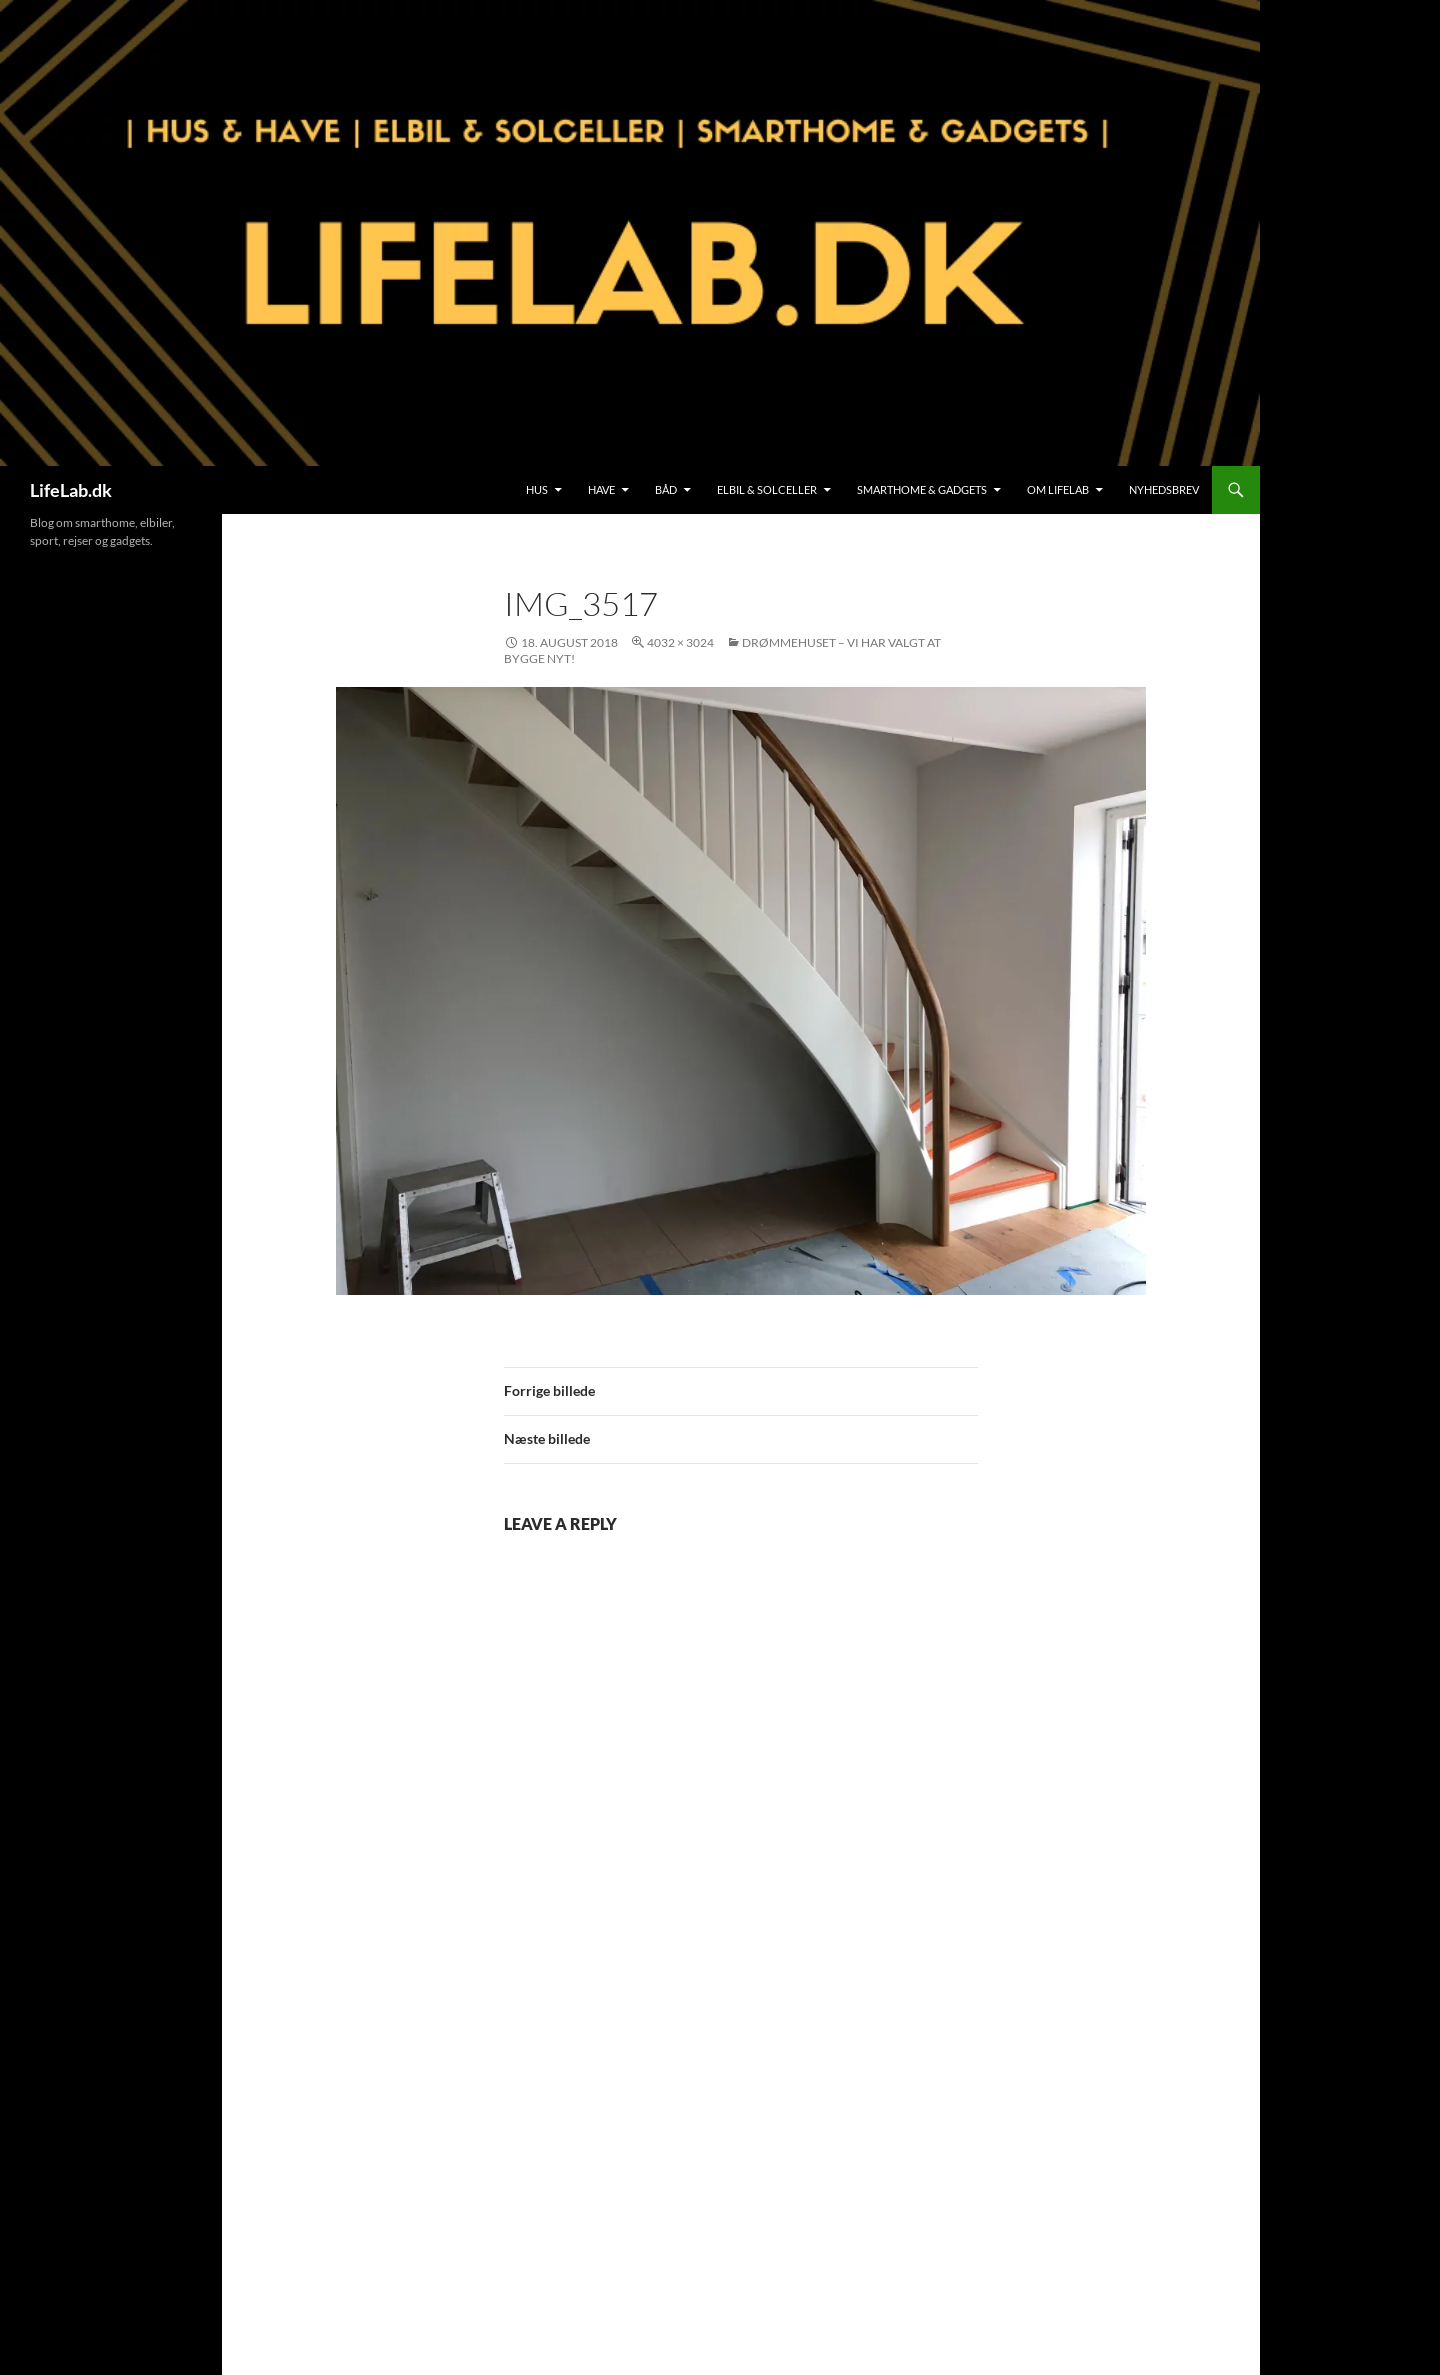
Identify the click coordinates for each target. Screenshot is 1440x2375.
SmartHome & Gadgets (922, 489)
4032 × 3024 (680, 642)
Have (601, 489)
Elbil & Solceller (767, 489)
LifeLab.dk (71, 490)
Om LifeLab (1058, 489)
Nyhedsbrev (1164, 489)
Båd (666, 489)
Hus (537, 489)
